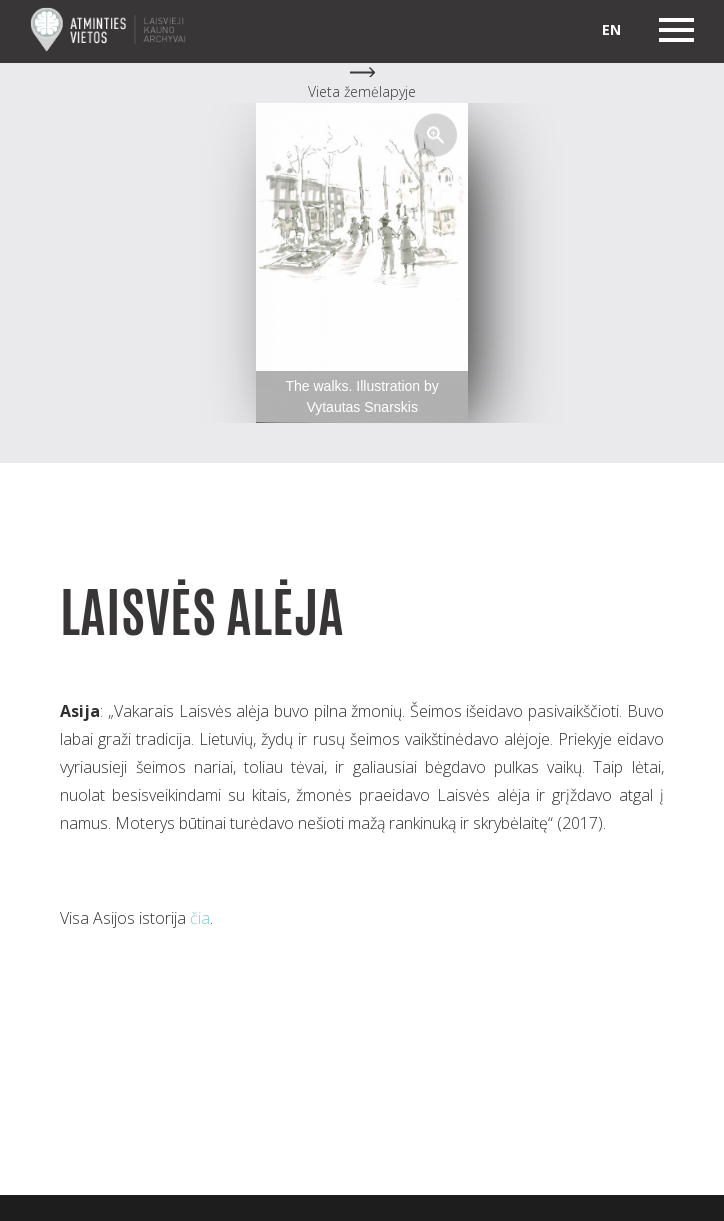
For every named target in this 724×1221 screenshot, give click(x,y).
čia (200, 918)
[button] (436, 135)
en (611, 29)
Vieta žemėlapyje (362, 91)
